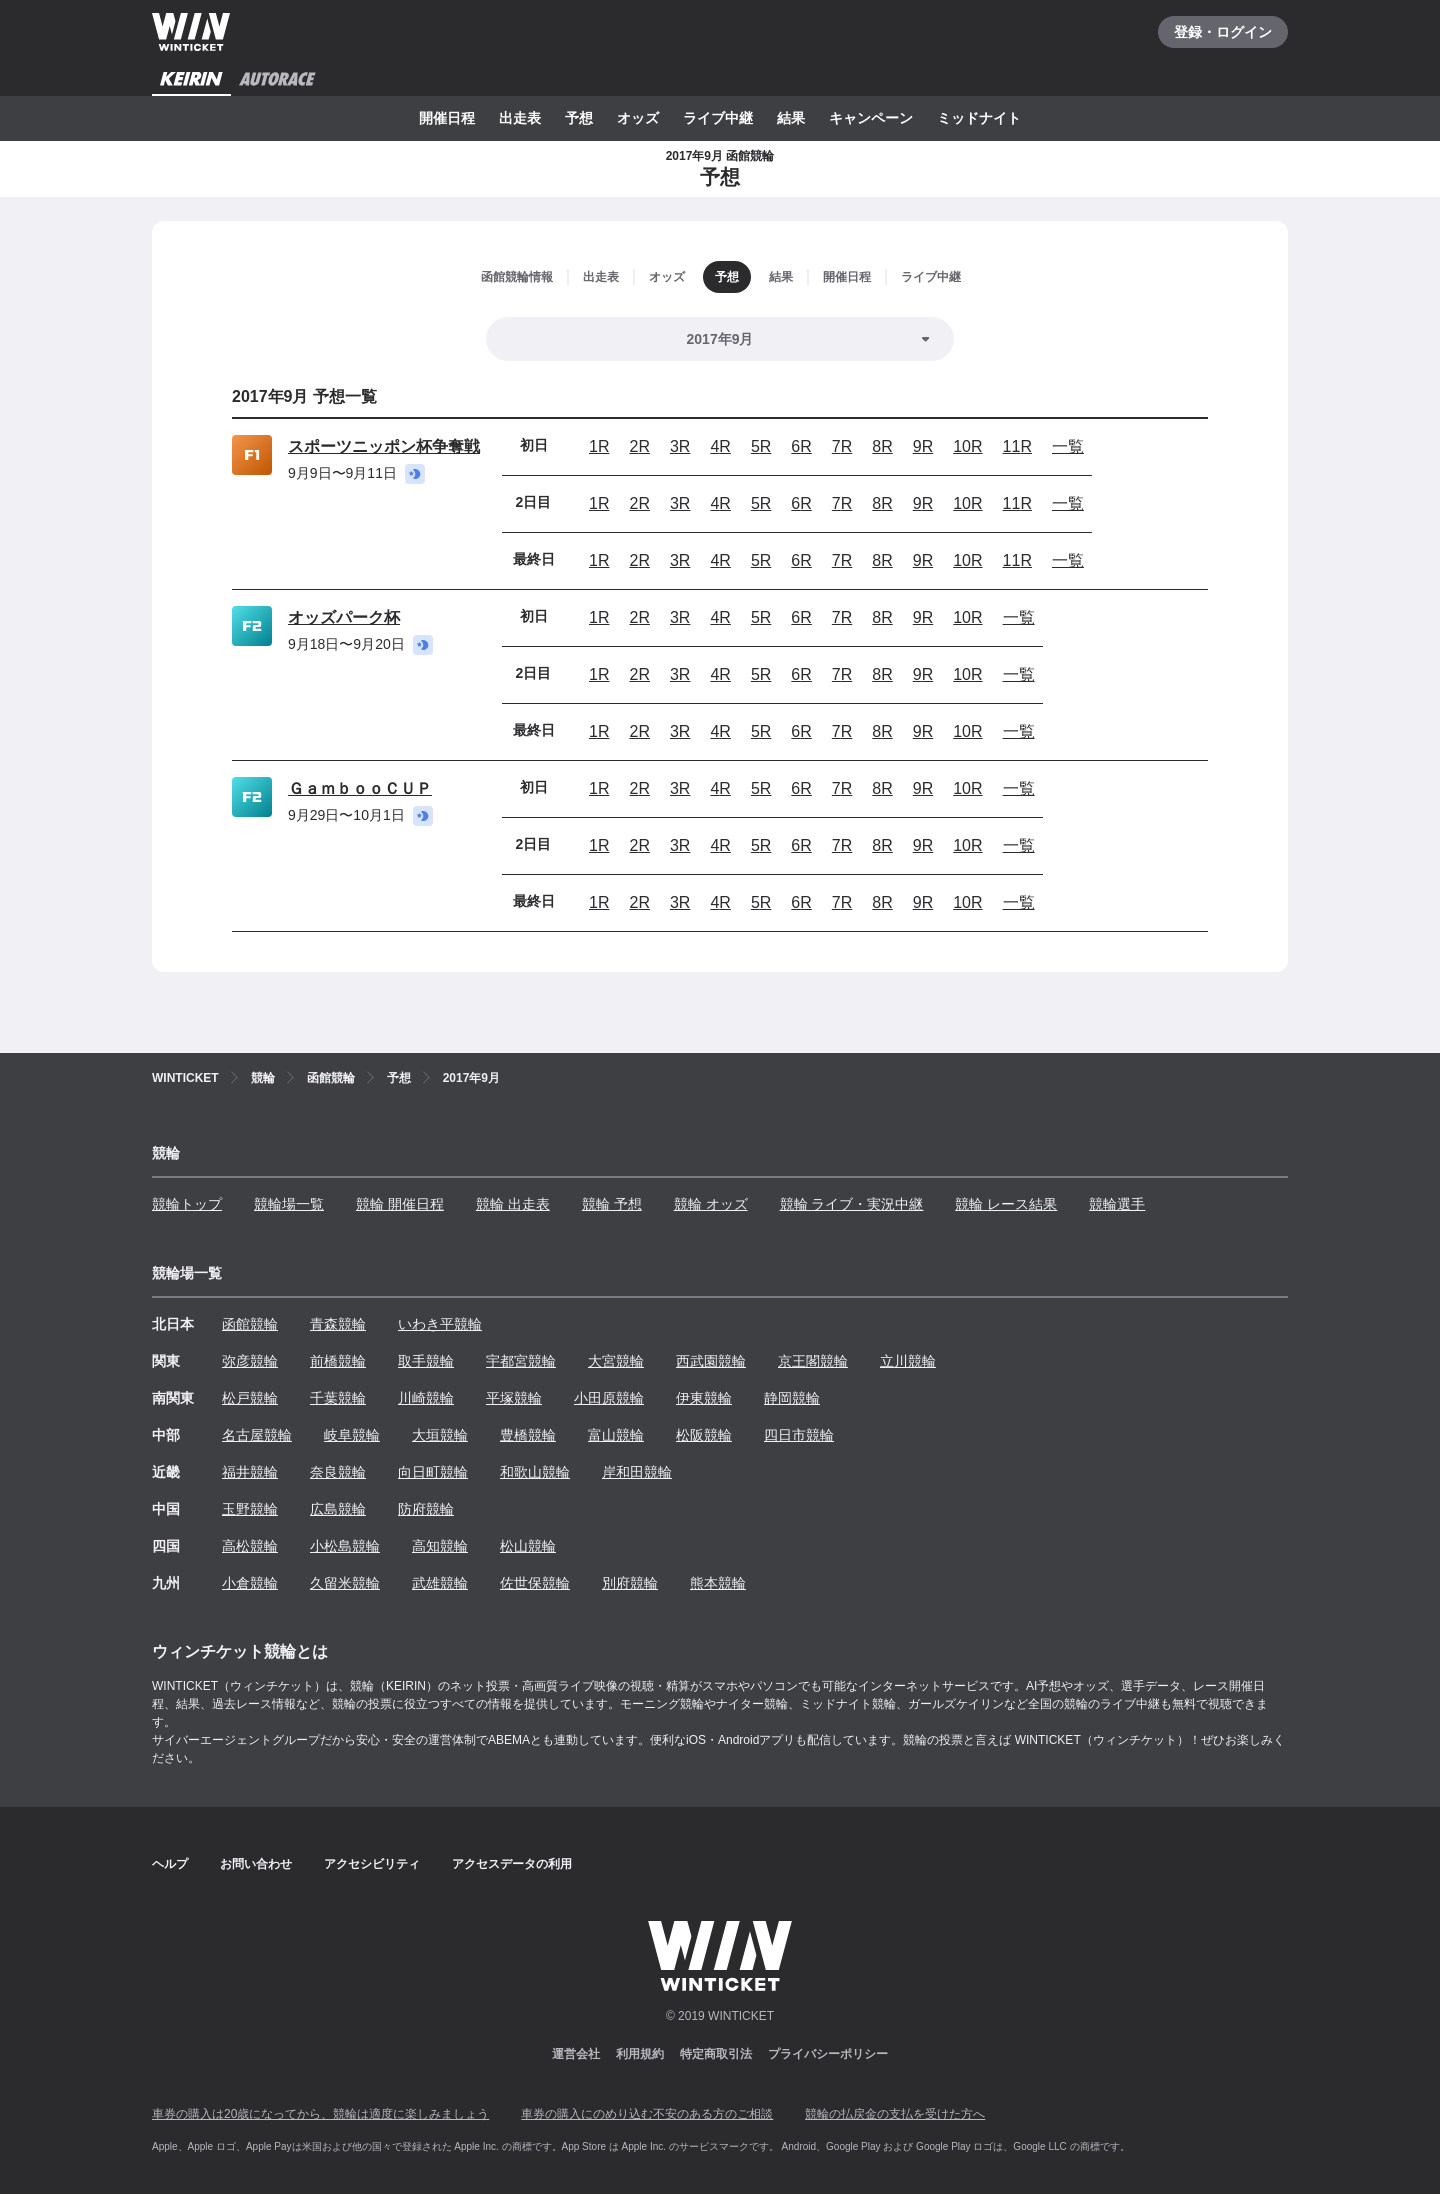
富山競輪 (616, 1435)
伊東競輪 (704, 1398)
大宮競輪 (616, 1361)
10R (967, 446)
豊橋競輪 (528, 1435)
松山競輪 (528, 1546)
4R (720, 446)
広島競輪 (338, 1509)
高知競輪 (440, 1546)
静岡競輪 (792, 1398)
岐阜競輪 (352, 1435)
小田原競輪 (609, 1398)
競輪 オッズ (711, 1204)
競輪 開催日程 (400, 1204)
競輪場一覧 (289, 1204)
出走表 (520, 118)
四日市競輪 (799, 1435)
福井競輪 (250, 1472)
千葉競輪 (338, 1398)
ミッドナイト (979, 118)
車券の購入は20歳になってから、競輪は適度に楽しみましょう (320, 2114)
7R (842, 446)
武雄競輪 (440, 1583)
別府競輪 (630, 1583)
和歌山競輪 (535, 1472)
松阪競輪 (704, 1435)
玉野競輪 (250, 1509)
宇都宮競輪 (521, 1361)
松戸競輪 (250, 1398)
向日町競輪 (433, 1472)
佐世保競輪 (535, 1583)
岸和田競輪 (637, 1472)
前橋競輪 (338, 1361)
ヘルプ (170, 1864)
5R (761, 446)
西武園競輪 (711, 1361)
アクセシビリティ (372, 1864)
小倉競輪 (250, 1583)
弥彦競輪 (250, 1361)
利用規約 (640, 2054)
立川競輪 (908, 1361)
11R (1017, 446)
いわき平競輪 (440, 1324)
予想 (579, 118)
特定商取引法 (716, 2054)
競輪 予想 (612, 1204)
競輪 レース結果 (1006, 1204)
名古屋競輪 (257, 1435)
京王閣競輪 (813, 1361)
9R (923, 446)
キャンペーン (871, 118)
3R (680, 446)
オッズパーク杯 (344, 617)
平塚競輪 (514, 1398)
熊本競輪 (718, 1583)
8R (882, 446)
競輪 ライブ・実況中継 (852, 1204)
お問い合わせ (256, 1864)
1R (599, 446)
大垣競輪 (440, 1435)
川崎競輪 (426, 1398)
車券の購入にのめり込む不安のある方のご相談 (647, 2114)
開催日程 (447, 118)
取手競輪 (426, 1361)
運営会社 (576, 2054)
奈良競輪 (338, 1472)
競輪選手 (1117, 1204)
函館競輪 (250, 1324)
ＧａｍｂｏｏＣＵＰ (360, 788)
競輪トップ (187, 1204)
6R (801, 446)
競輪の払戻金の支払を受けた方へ (895, 2114)
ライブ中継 (718, 118)
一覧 (1068, 446)
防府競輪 (426, 1509)
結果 (791, 118)
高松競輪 (250, 1546)
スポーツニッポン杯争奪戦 (384, 446)
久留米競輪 (345, 1583)
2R (639, 446)
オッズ (638, 118)
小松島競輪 (345, 1546)
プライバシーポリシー (828, 2054)
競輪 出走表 (513, 1204)
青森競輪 (338, 1324)
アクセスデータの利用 (512, 1864)
